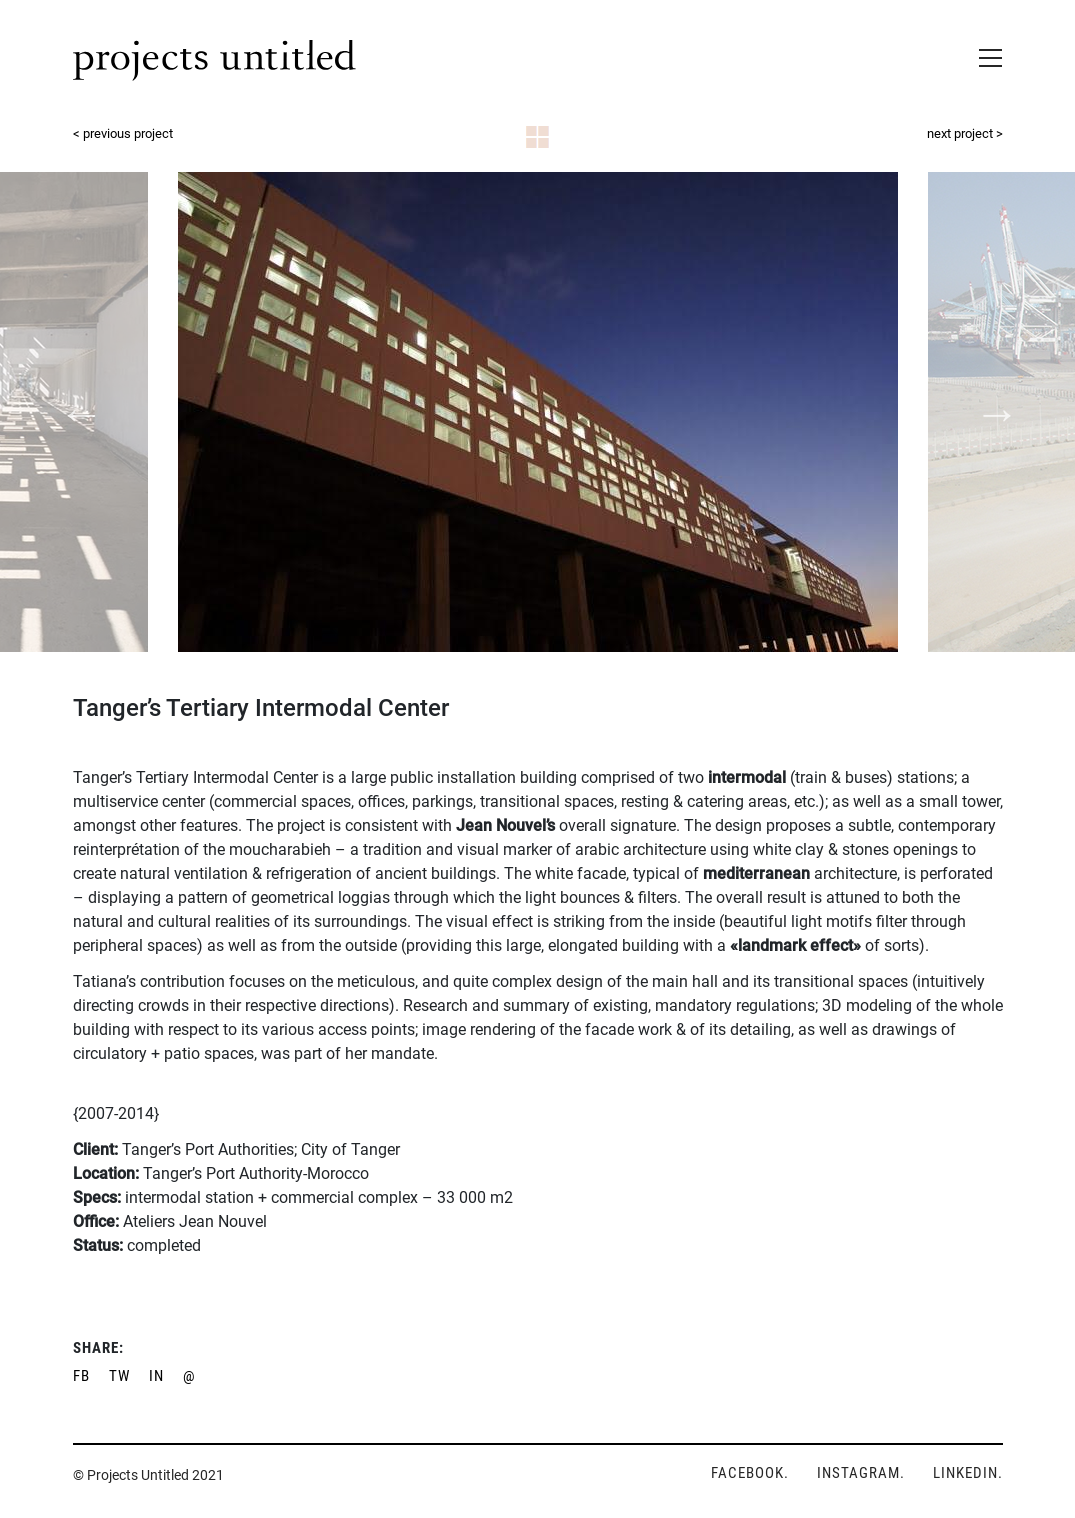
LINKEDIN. (968, 1473)
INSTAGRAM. (861, 1473)
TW (119, 1376)
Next (995, 411)
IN (156, 1376)
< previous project (123, 133)
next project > (965, 133)
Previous (80, 411)
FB (81, 1376)
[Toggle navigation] (984, 54)
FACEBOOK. (750, 1473)
